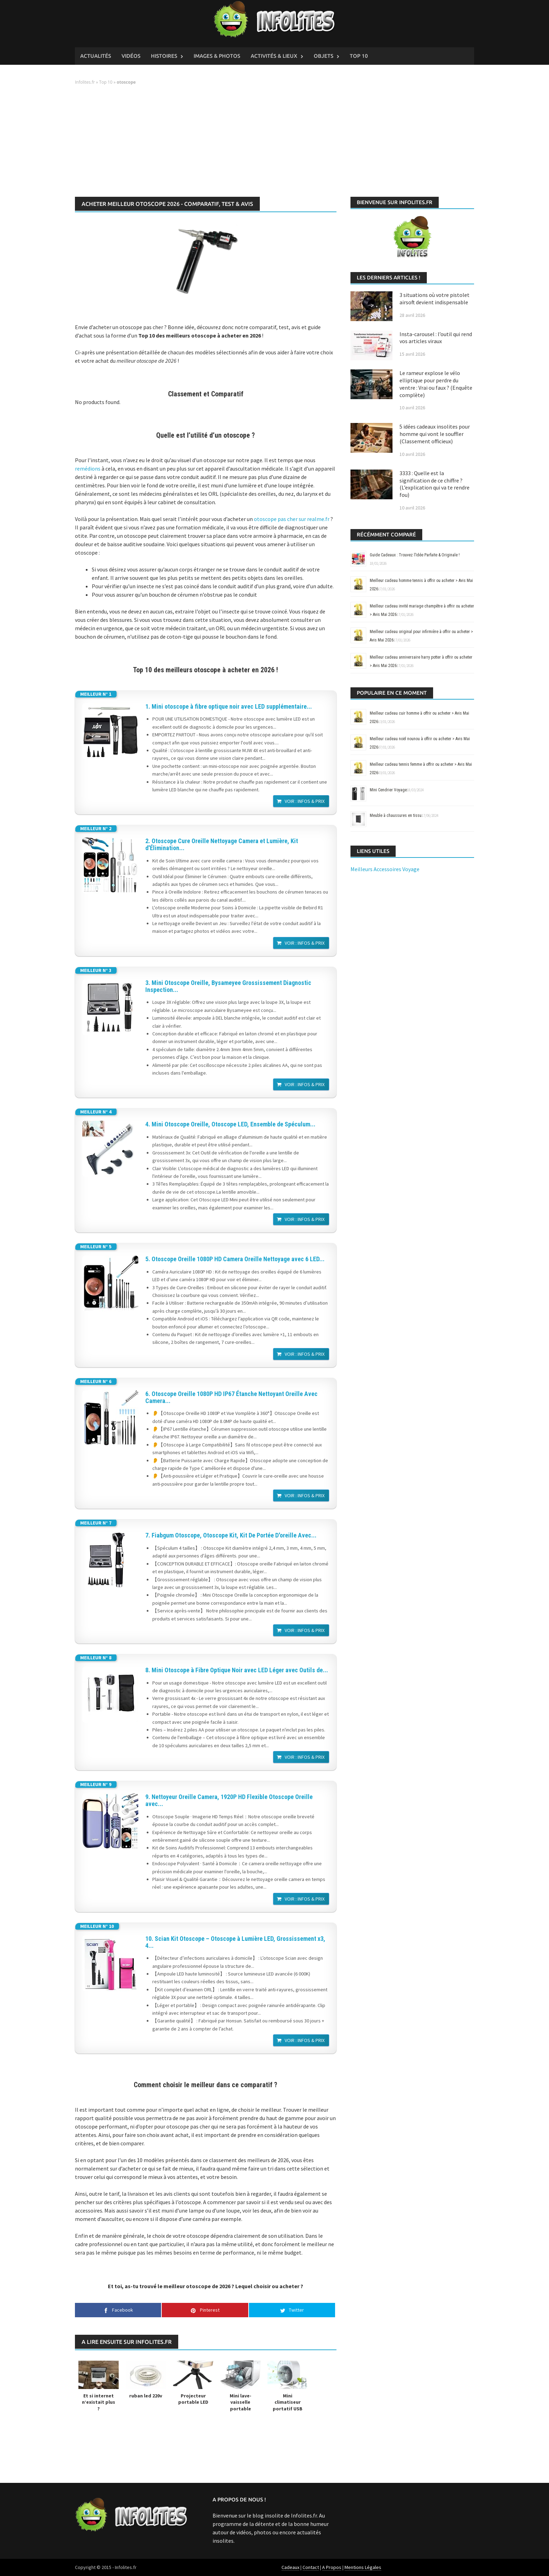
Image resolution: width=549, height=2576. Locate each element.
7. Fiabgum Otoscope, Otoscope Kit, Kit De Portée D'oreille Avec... (231, 1535)
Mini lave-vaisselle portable (240, 2402)
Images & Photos (217, 56)
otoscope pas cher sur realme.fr (291, 518)
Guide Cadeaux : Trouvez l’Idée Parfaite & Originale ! (415, 555)
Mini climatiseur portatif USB (288, 2402)
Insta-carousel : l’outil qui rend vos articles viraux (435, 338)
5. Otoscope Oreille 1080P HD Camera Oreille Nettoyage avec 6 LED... (235, 1259)
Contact (311, 2567)
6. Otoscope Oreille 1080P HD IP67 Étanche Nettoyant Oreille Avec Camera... (231, 1397)
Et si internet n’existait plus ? (98, 2402)
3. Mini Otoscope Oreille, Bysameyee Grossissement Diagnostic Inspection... (228, 986)
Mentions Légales (363, 2567)
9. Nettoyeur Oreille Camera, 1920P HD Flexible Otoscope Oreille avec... (229, 1800)
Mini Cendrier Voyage (388, 789)
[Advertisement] (274, 141)
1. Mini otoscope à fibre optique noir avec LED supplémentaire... (228, 706)
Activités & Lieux (274, 56)
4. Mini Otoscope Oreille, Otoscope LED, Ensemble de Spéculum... (230, 1124)
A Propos (331, 2567)
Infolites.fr (85, 82)
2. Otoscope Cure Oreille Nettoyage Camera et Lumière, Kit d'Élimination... (221, 845)
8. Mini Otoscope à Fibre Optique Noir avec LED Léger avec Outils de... (236, 1670)
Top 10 (359, 56)
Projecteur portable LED (193, 2399)
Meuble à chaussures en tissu (396, 815)
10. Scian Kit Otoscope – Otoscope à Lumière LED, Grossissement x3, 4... (235, 1942)
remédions (87, 468)
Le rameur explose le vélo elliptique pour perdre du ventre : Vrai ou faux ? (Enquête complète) (435, 383)
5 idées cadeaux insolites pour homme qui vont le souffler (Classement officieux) (434, 434)
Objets (323, 56)
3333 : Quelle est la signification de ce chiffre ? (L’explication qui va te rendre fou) (434, 484)
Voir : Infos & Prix (305, 801)
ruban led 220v (145, 2396)
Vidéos (130, 56)
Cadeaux (290, 2567)
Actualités (95, 56)
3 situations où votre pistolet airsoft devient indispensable (434, 298)
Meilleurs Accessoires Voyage (384, 869)
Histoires (164, 56)
